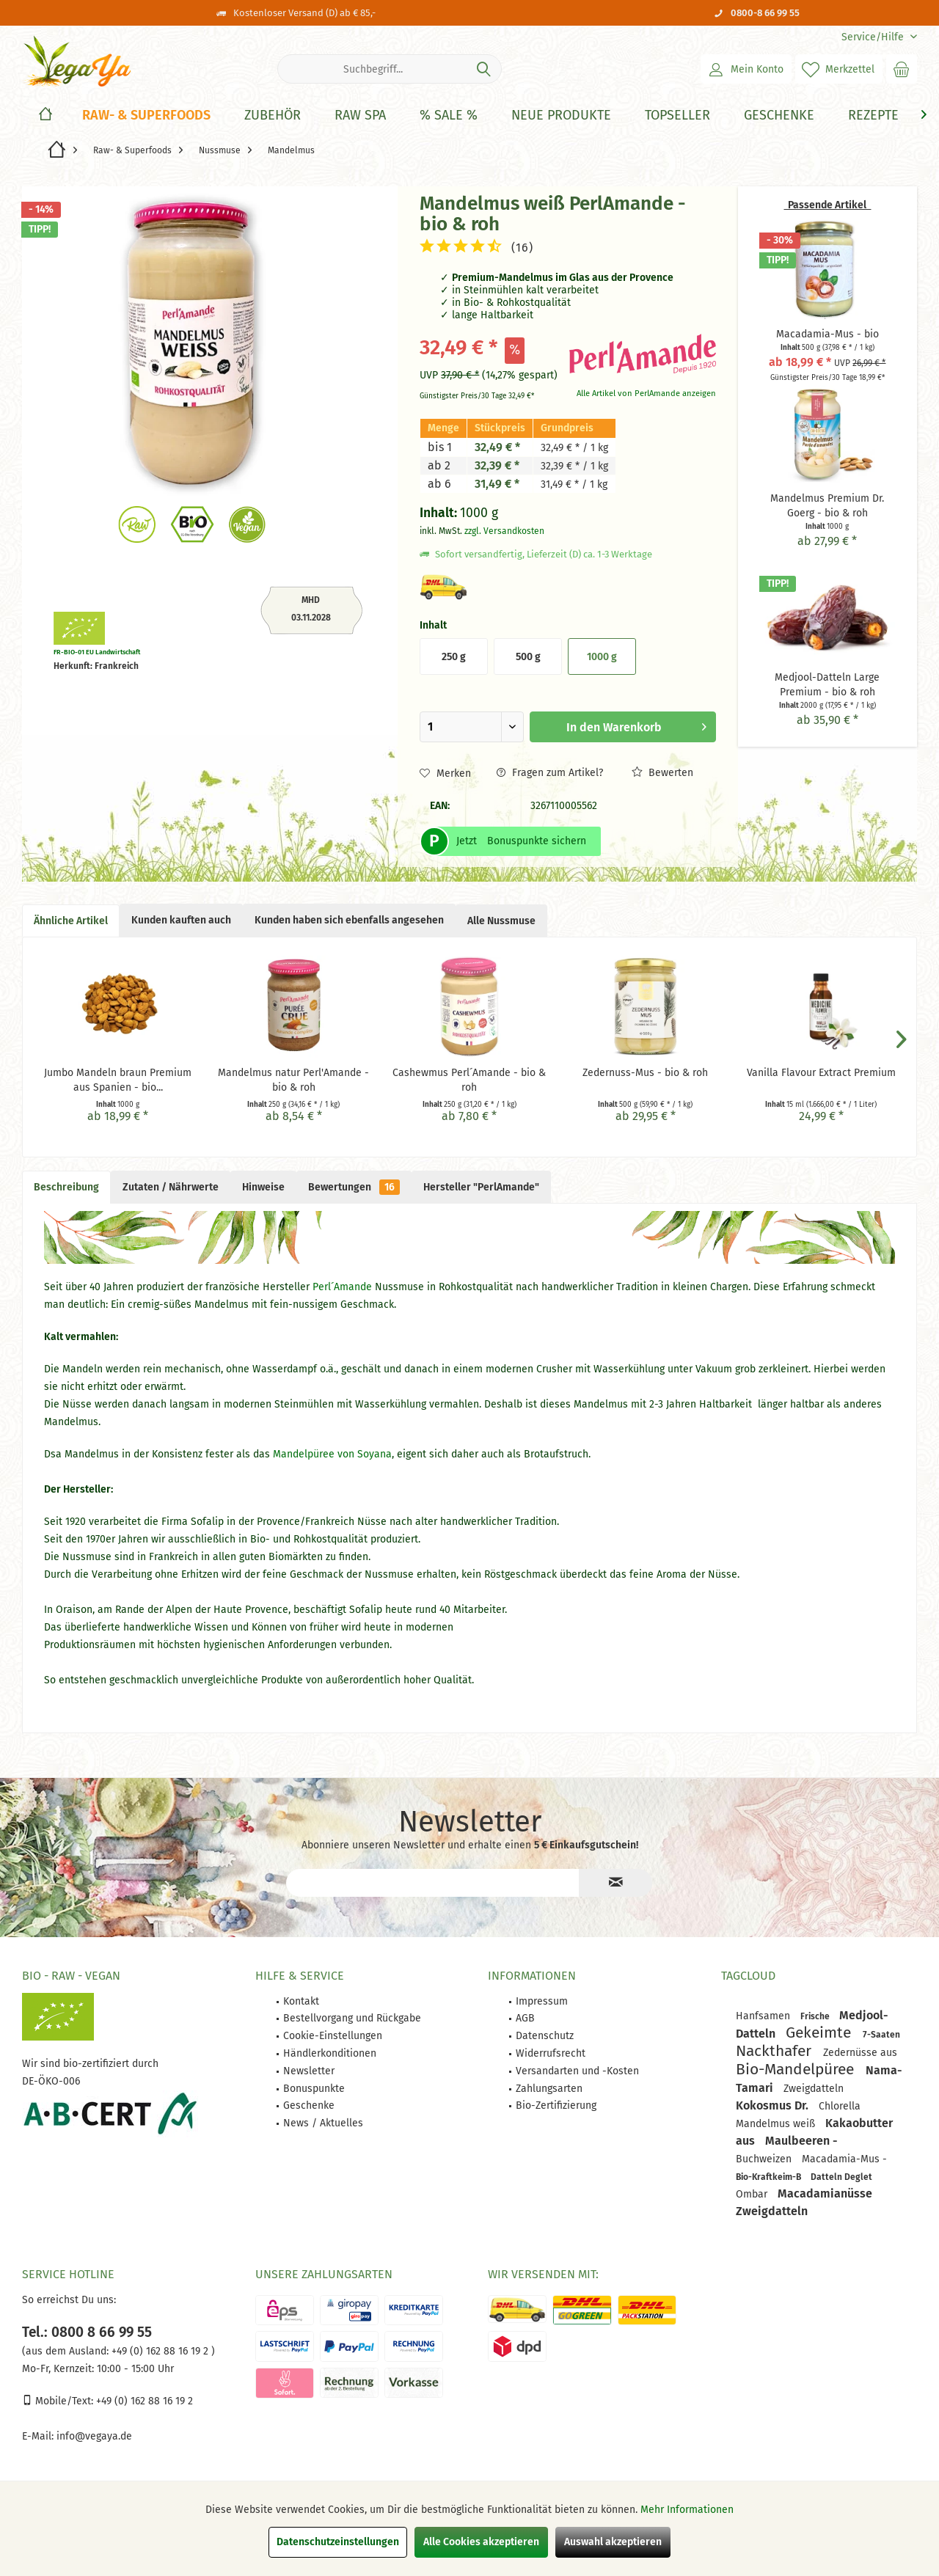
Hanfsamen (764, 2016)
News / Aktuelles (323, 2123)
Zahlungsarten (549, 2088)
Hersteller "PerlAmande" (481, 1187)
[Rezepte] (873, 115)
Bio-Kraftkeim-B (769, 2177)
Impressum (542, 2001)
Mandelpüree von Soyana (331, 1454)
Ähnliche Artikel (71, 921)
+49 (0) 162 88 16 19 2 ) (162, 2351)
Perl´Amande (344, 1287)
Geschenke (309, 2105)
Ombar (753, 2194)
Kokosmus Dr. (773, 2105)
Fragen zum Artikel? (550, 772)
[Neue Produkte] (561, 115)
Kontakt (301, 2001)
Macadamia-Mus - (844, 2159)
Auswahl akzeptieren (613, 2542)
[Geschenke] (779, 115)
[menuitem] (873, 37)
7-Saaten (881, 2035)
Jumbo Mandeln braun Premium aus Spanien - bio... (117, 1080)
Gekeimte (820, 2032)
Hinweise (263, 1187)
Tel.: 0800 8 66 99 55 (87, 2332)
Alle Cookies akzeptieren (481, 2542)
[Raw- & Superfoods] (146, 115)
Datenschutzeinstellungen (338, 2542)
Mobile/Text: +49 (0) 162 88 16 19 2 (107, 2401)
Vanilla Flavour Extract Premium (821, 1072)
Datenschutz (545, 2036)
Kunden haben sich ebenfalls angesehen (349, 920)
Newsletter (309, 2071)
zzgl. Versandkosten (504, 531)
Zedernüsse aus (860, 2052)
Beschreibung (66, 1187)
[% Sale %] (448, 115)
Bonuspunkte (314, 2088)
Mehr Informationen (687, 2509)
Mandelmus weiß (777, 2124)
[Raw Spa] (360, 115)
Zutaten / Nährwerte (171, 1187)
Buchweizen (765, 2159)
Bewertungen (354, 1187)
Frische (816, 2016)
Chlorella (840, 2106)
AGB (525, 2018)
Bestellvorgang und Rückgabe (352, 2018)
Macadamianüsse (825, 2193)
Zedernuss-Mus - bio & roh (645, 1072)
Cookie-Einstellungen (332, 2036)
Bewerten (662, 772)
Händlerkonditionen (329, 2053)
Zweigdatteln (813, 2088)
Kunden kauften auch (181, 920)
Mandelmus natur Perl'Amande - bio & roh (293, 1080)
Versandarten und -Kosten (577, 2071)
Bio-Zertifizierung (556, 2105)
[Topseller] (677, 115)
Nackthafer (776, 2050)
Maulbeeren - (801, 2141)
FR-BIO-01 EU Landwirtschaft (97, 652)
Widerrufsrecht (550, 2053)
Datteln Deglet (841, 2177)
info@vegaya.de (94, 2436)
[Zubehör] (272, 115)
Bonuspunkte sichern (536, 841)
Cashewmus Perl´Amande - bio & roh (469, 1080)
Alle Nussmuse (501, 921)
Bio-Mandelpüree (797, 2069)
